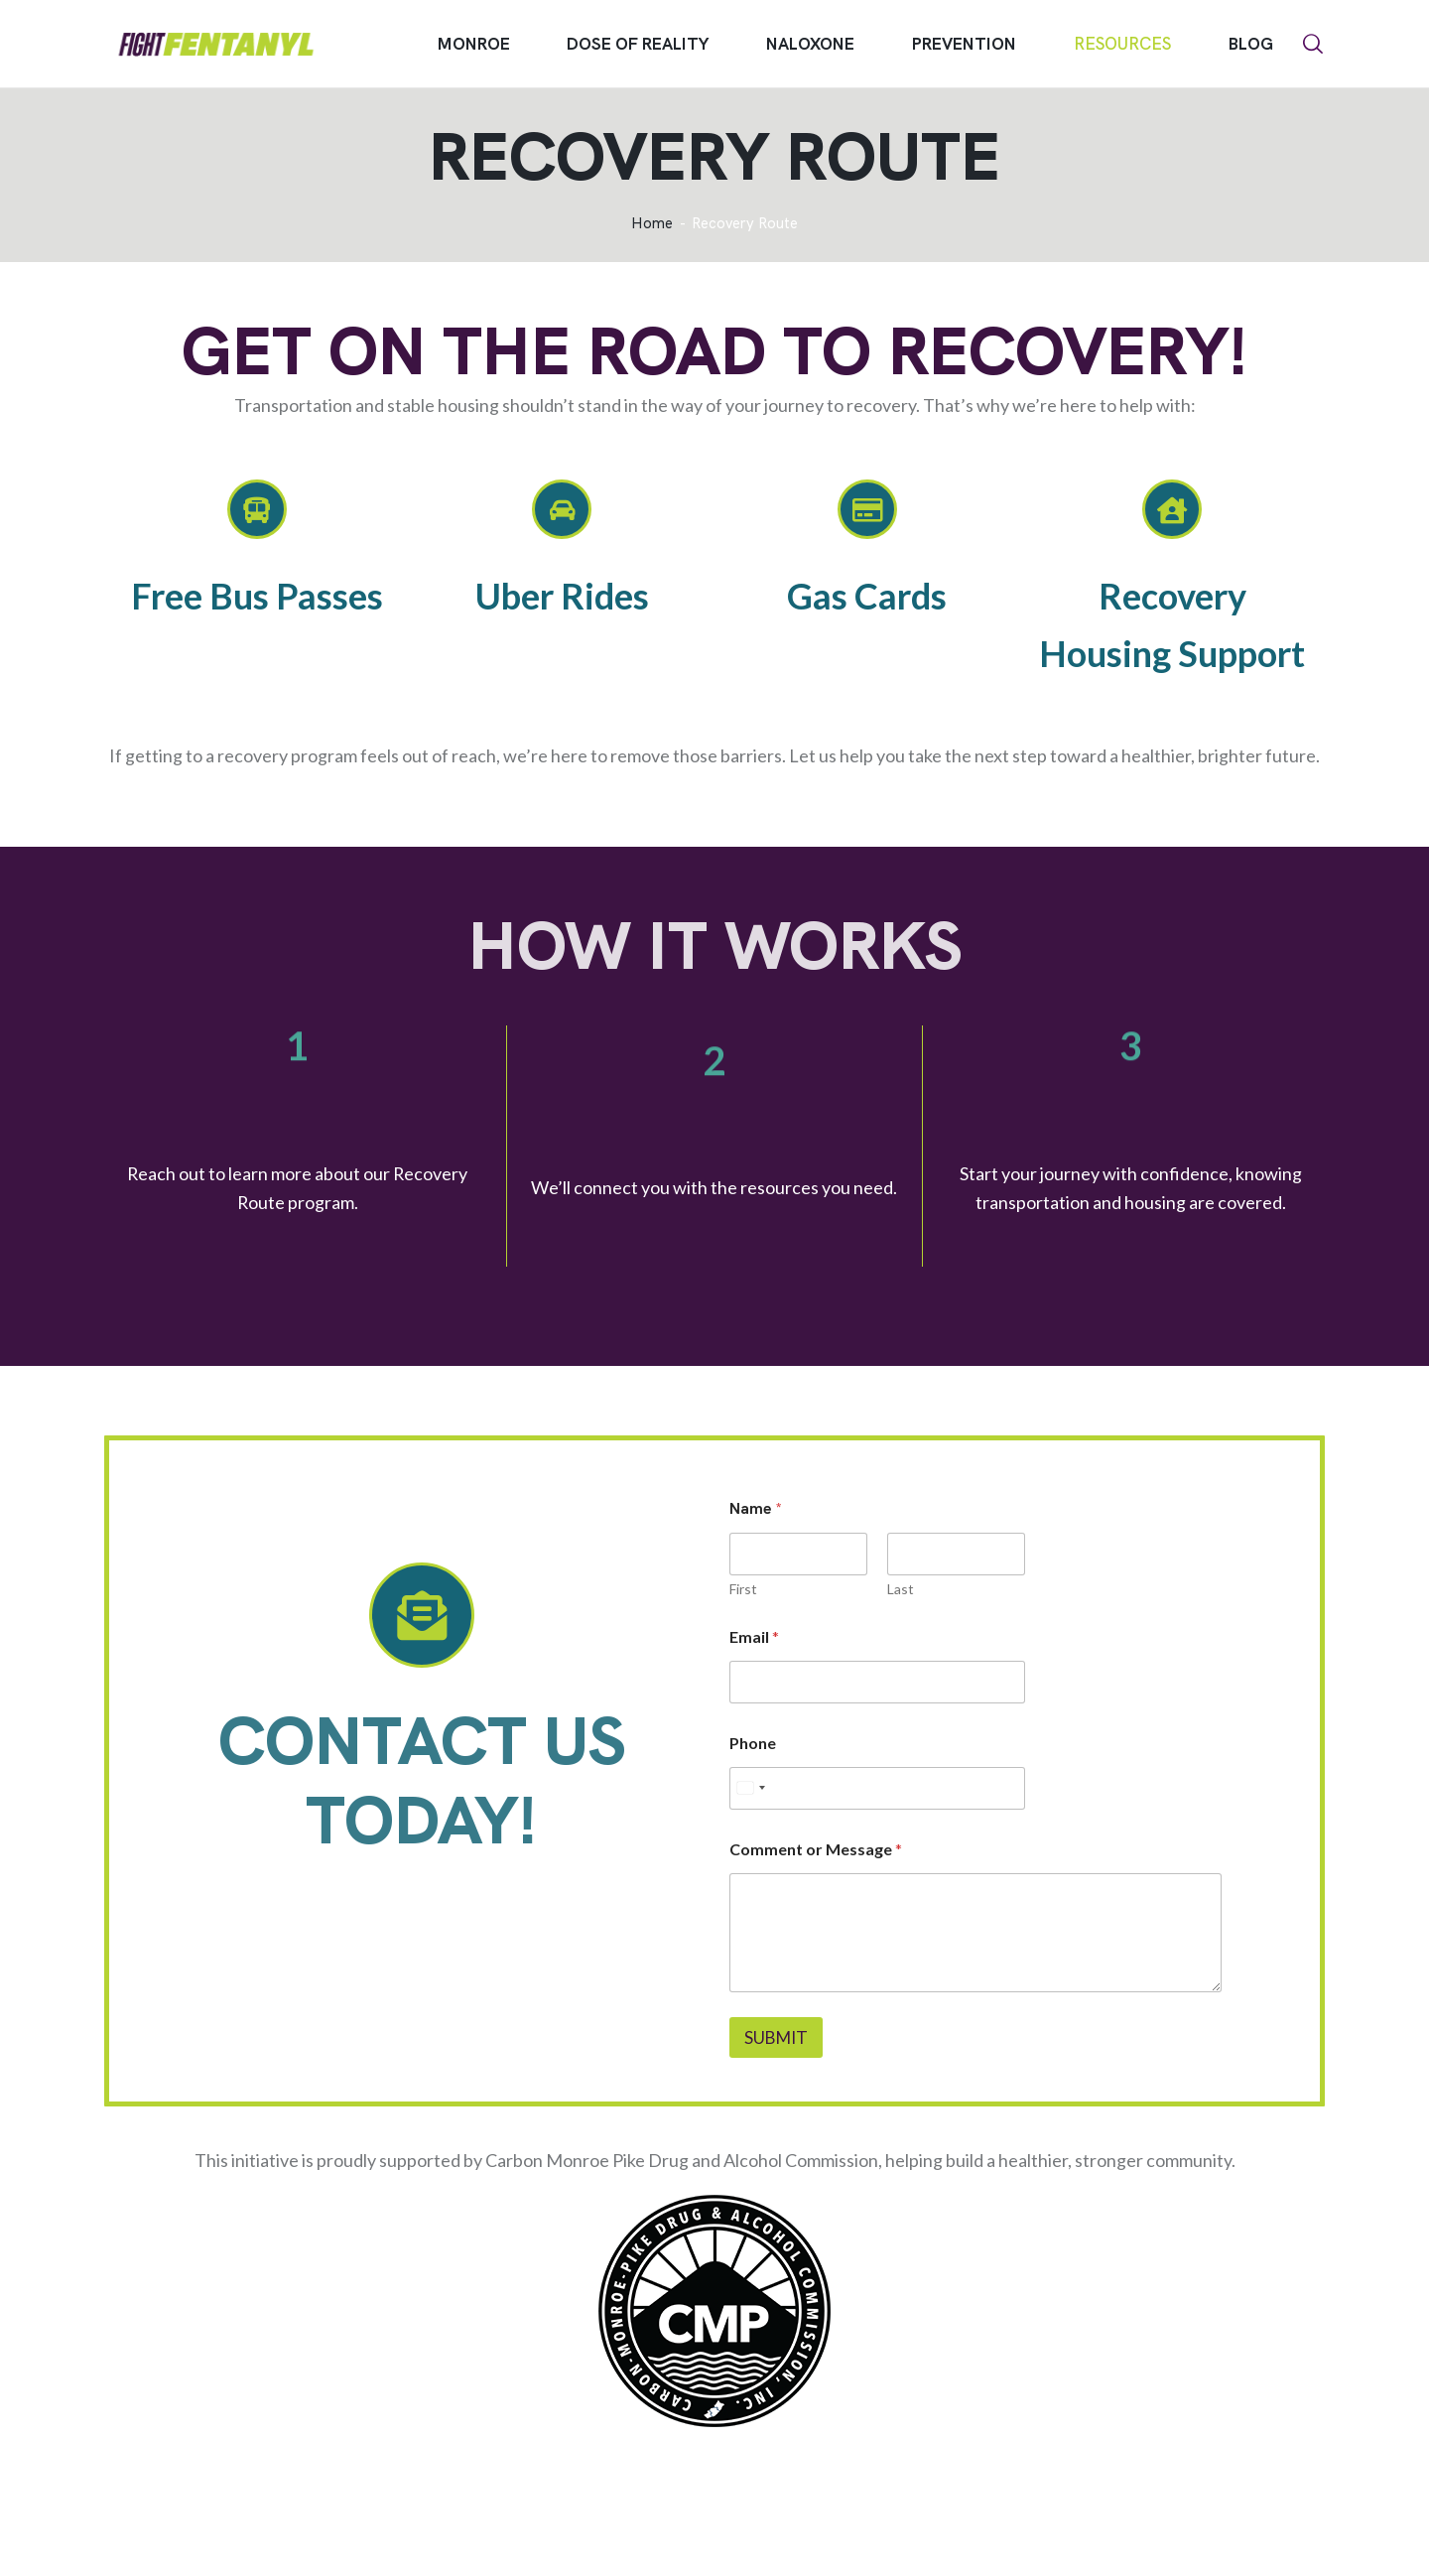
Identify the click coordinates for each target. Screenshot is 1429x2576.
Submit (776, 2037)
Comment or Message (815, 1848)
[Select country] (750, 1788)
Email (754, 1636)
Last (900, 1588)
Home (652, 223)
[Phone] (877, 1788)
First (743, 1588)
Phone (752, 1742)
